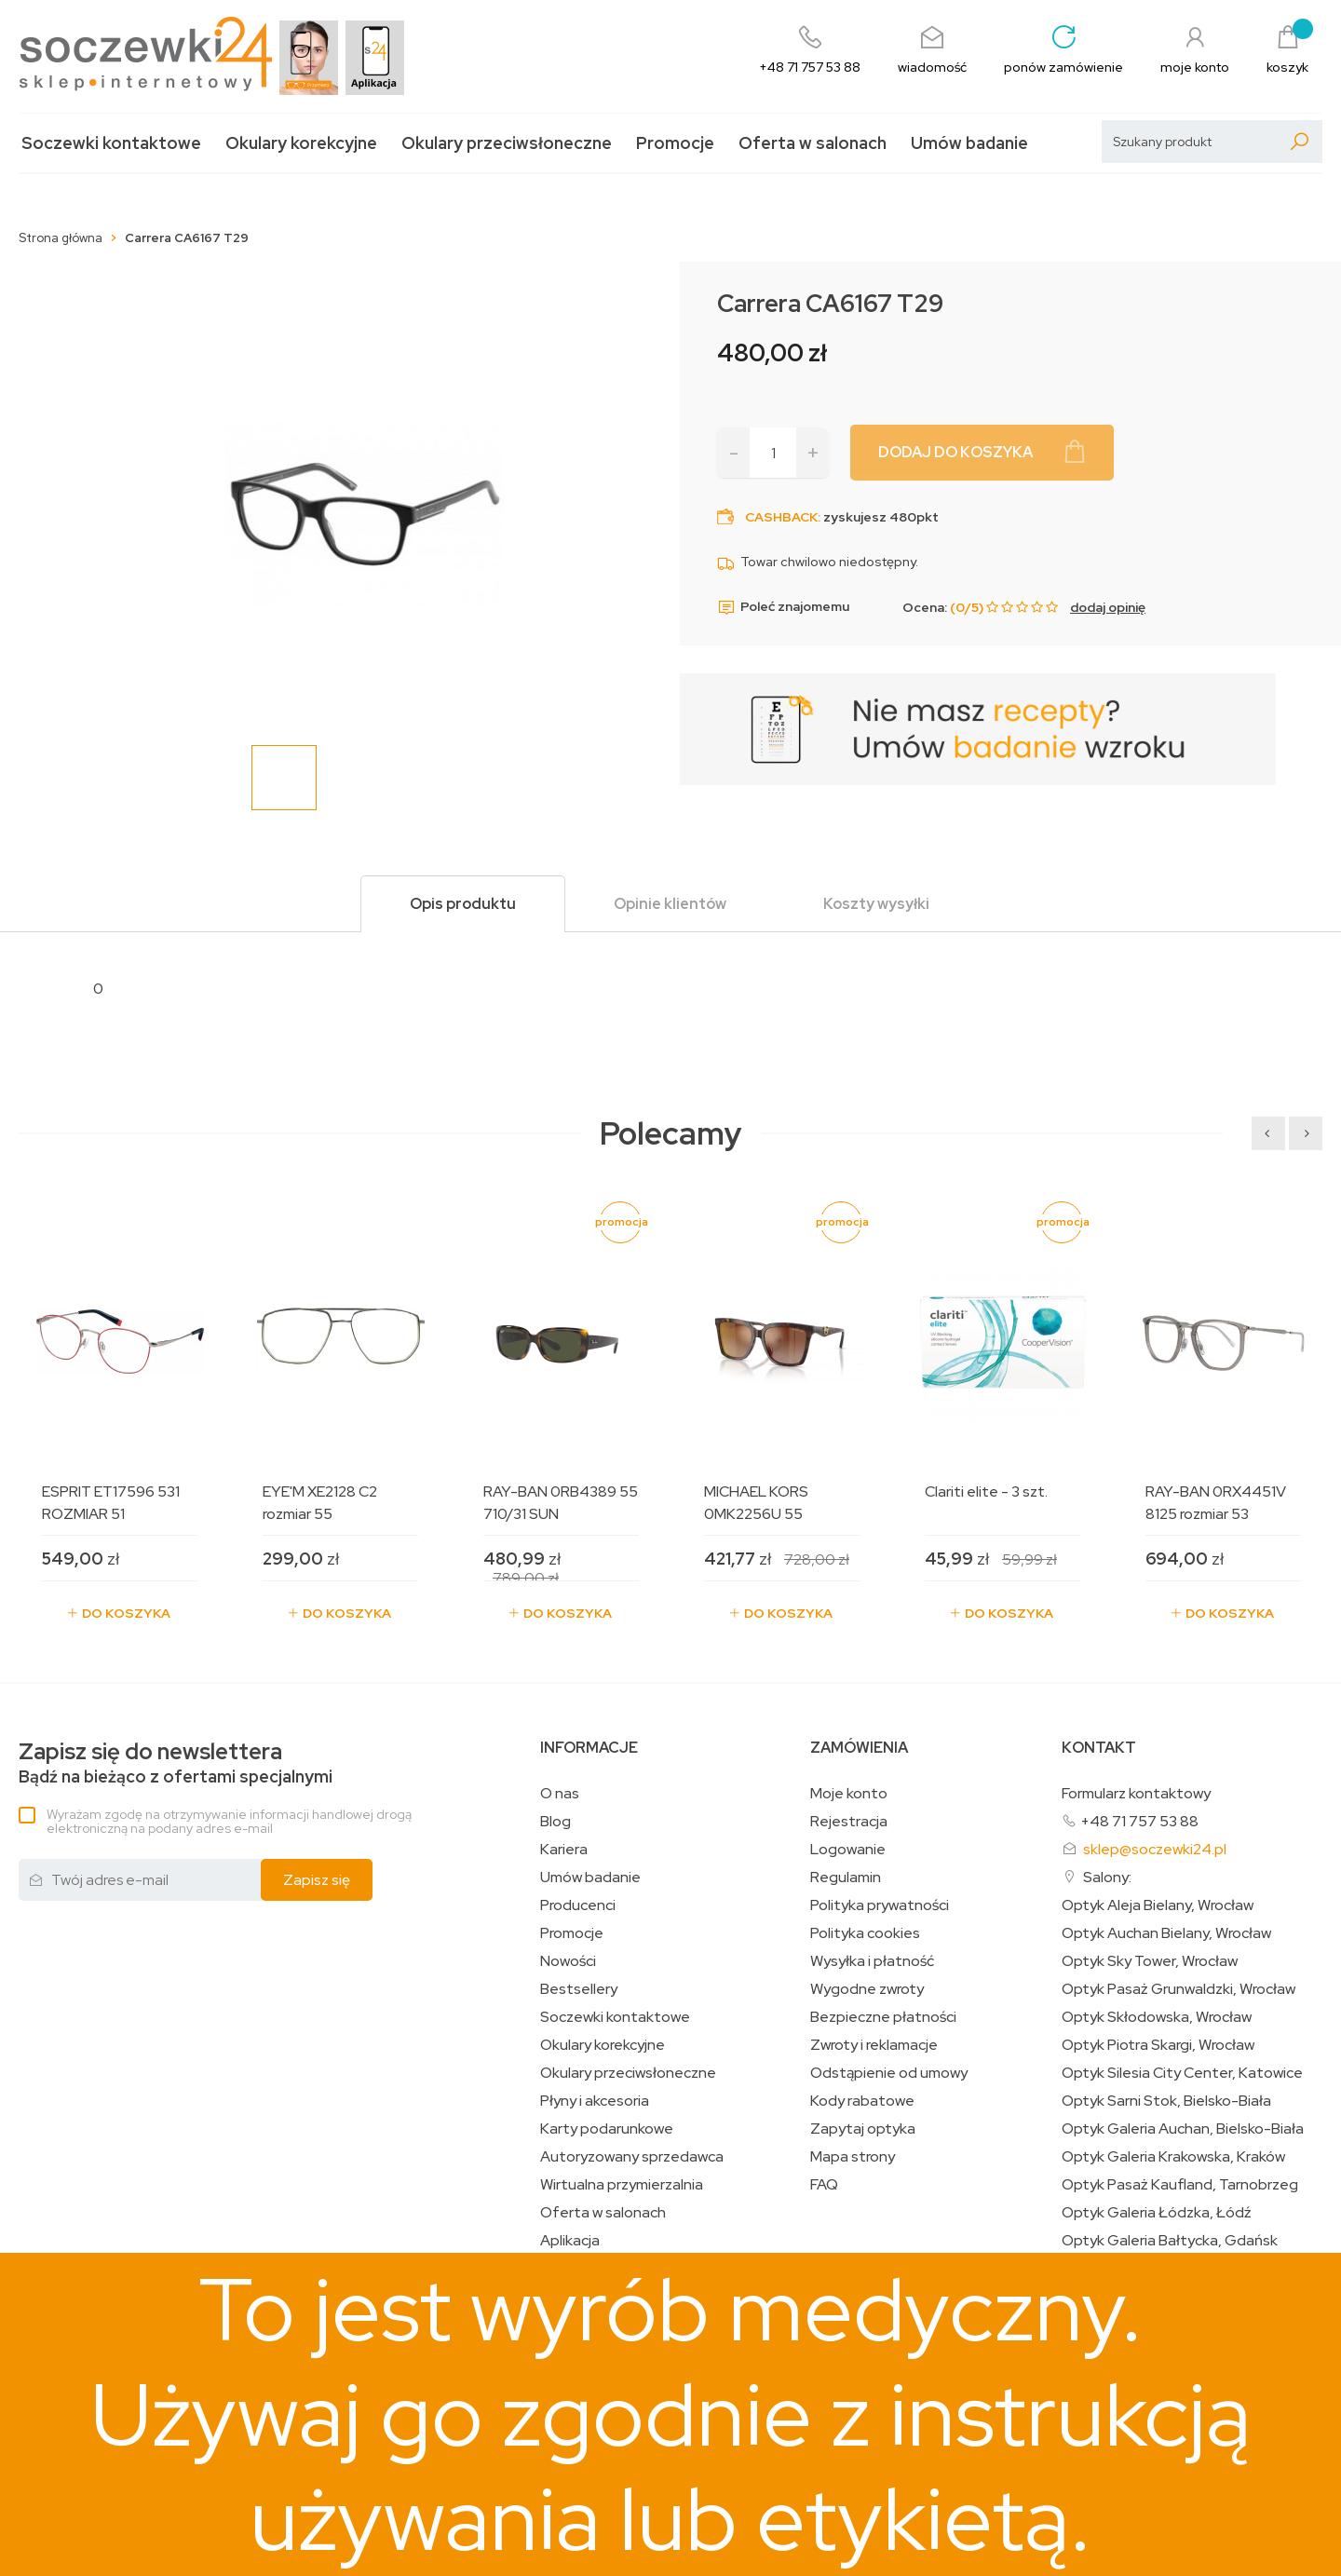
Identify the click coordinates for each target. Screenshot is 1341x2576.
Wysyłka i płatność (872, 1961)
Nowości (568, 1961)
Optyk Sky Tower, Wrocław (1150, 1961)
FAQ (824, 2185)
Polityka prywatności (879, 1905)
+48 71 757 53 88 (1139, 1821)
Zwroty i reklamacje (874, 2045)
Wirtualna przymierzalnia (621, 2185)
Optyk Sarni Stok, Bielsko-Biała (1166, 2101)
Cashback (781, 516)
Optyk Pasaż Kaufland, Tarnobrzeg (1180, 2185)
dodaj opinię (1107, 607)
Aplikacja (570, 2240)
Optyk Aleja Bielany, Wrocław (1157, 1905)
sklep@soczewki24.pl (1154, 1849)
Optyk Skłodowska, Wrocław (1157, 2017)
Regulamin (845, 1877)
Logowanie (848, 1849)
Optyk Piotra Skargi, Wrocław (1158, 2045)
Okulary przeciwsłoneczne (507, 143)
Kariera (564, 1849)
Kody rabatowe (862, 2101)
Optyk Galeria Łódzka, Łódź (1157, 2212)
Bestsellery (578, 1989)
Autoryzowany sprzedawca (632, 2157)
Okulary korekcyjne (301, 143)
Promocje (675, 143)
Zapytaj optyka (862, 2129)
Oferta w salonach (812, 143)
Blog (555, 1821)
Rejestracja (848, 1821)
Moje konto (848, 1793)
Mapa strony (852, 2157)
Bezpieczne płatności (883, 2017)
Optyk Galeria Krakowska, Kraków (1173, 2157)
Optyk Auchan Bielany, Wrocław (1166, 1933)
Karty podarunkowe (606, 2129)
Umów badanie (969, 143)
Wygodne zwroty (867, 1989)
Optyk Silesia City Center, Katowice (1182, 2073)
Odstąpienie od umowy (889, 2073)
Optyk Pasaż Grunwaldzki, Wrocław (1178, 1989)
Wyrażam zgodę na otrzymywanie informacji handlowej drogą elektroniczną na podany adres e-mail (229, 1821)
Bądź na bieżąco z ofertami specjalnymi (175, 1763)
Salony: (1107, 1877)
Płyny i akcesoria (594, 2101)
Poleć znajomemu (783, 607)
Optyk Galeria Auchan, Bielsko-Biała (1183, 2129)
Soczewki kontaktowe (111, 143)
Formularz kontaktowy (1136, 1793)
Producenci (578, 1905)
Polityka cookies (865, 1933)
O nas (559, 1793)
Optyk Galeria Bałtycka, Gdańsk (1170, 2240)
